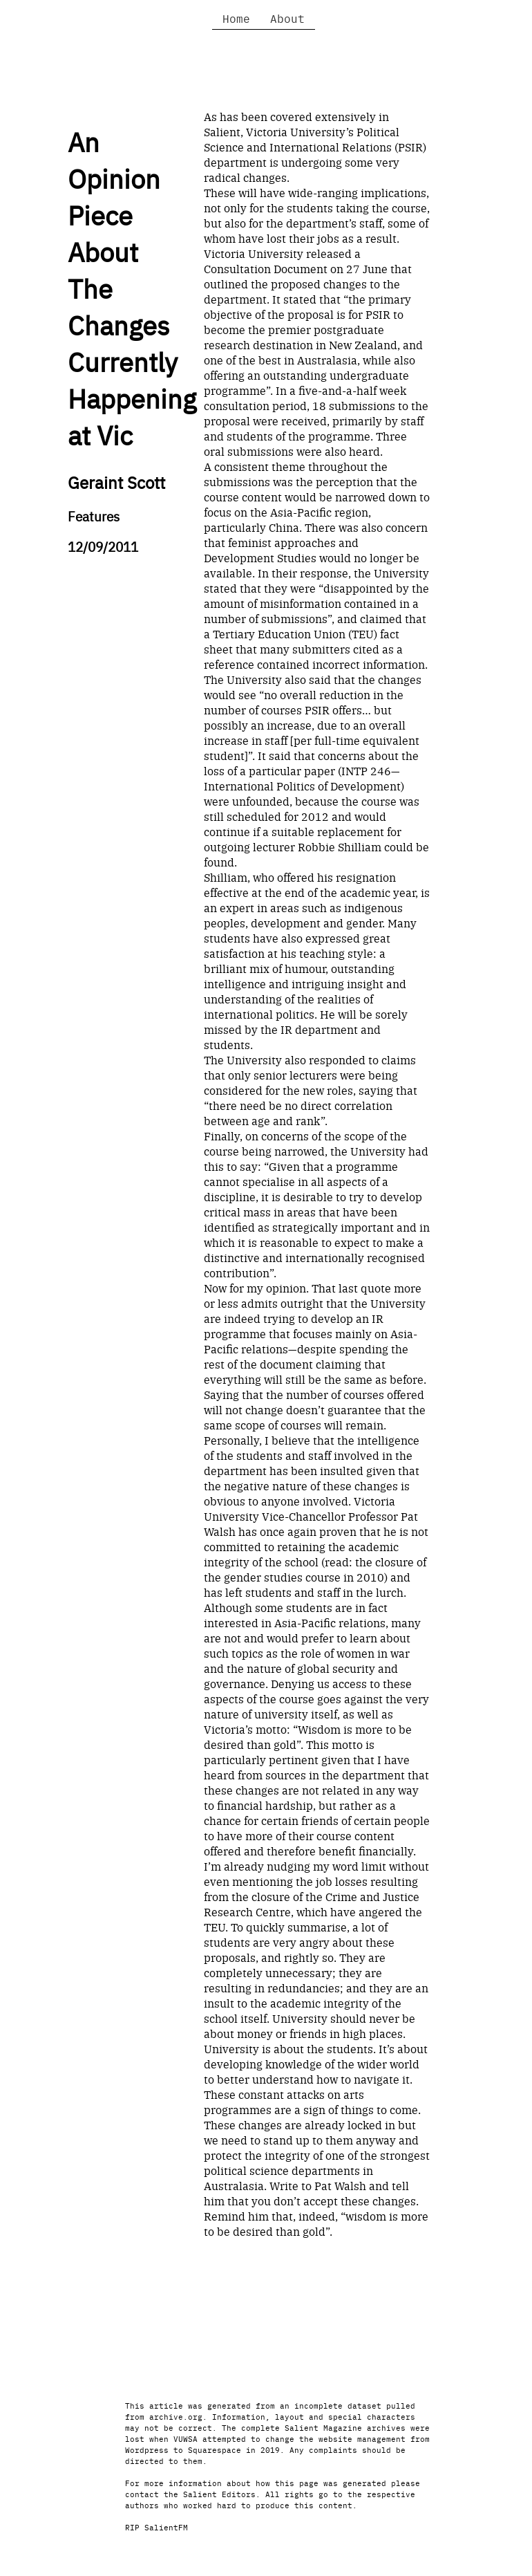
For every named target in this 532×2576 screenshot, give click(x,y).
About (287, 18)
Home (236, 18)
